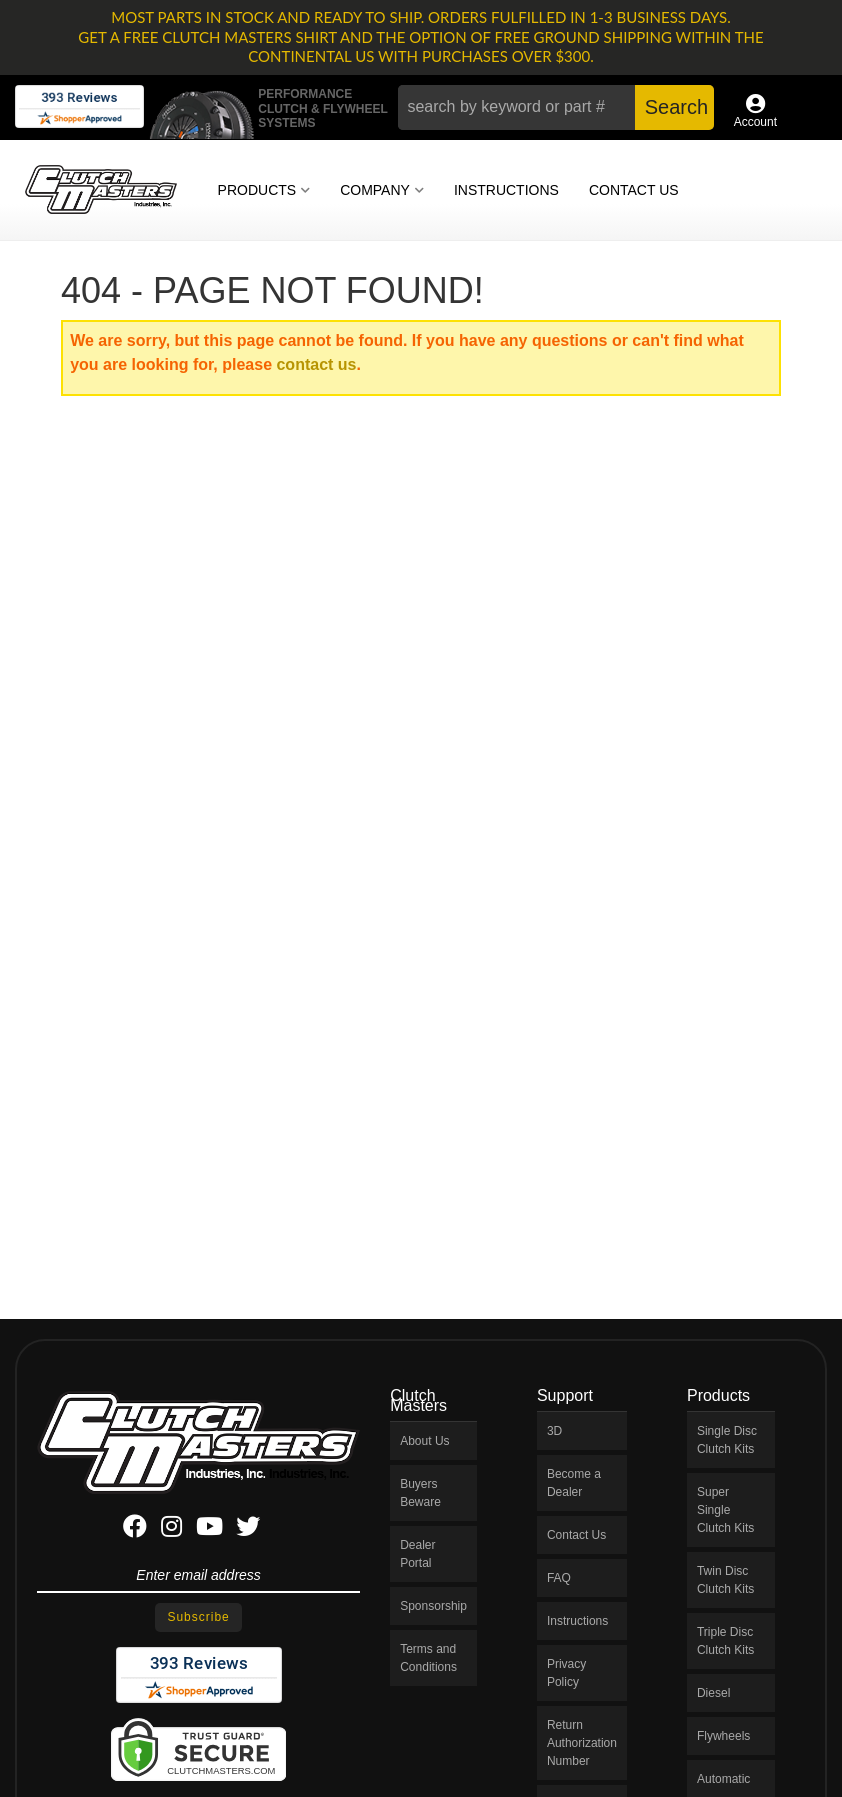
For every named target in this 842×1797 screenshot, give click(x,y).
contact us (316, 364)
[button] (556, 107)
